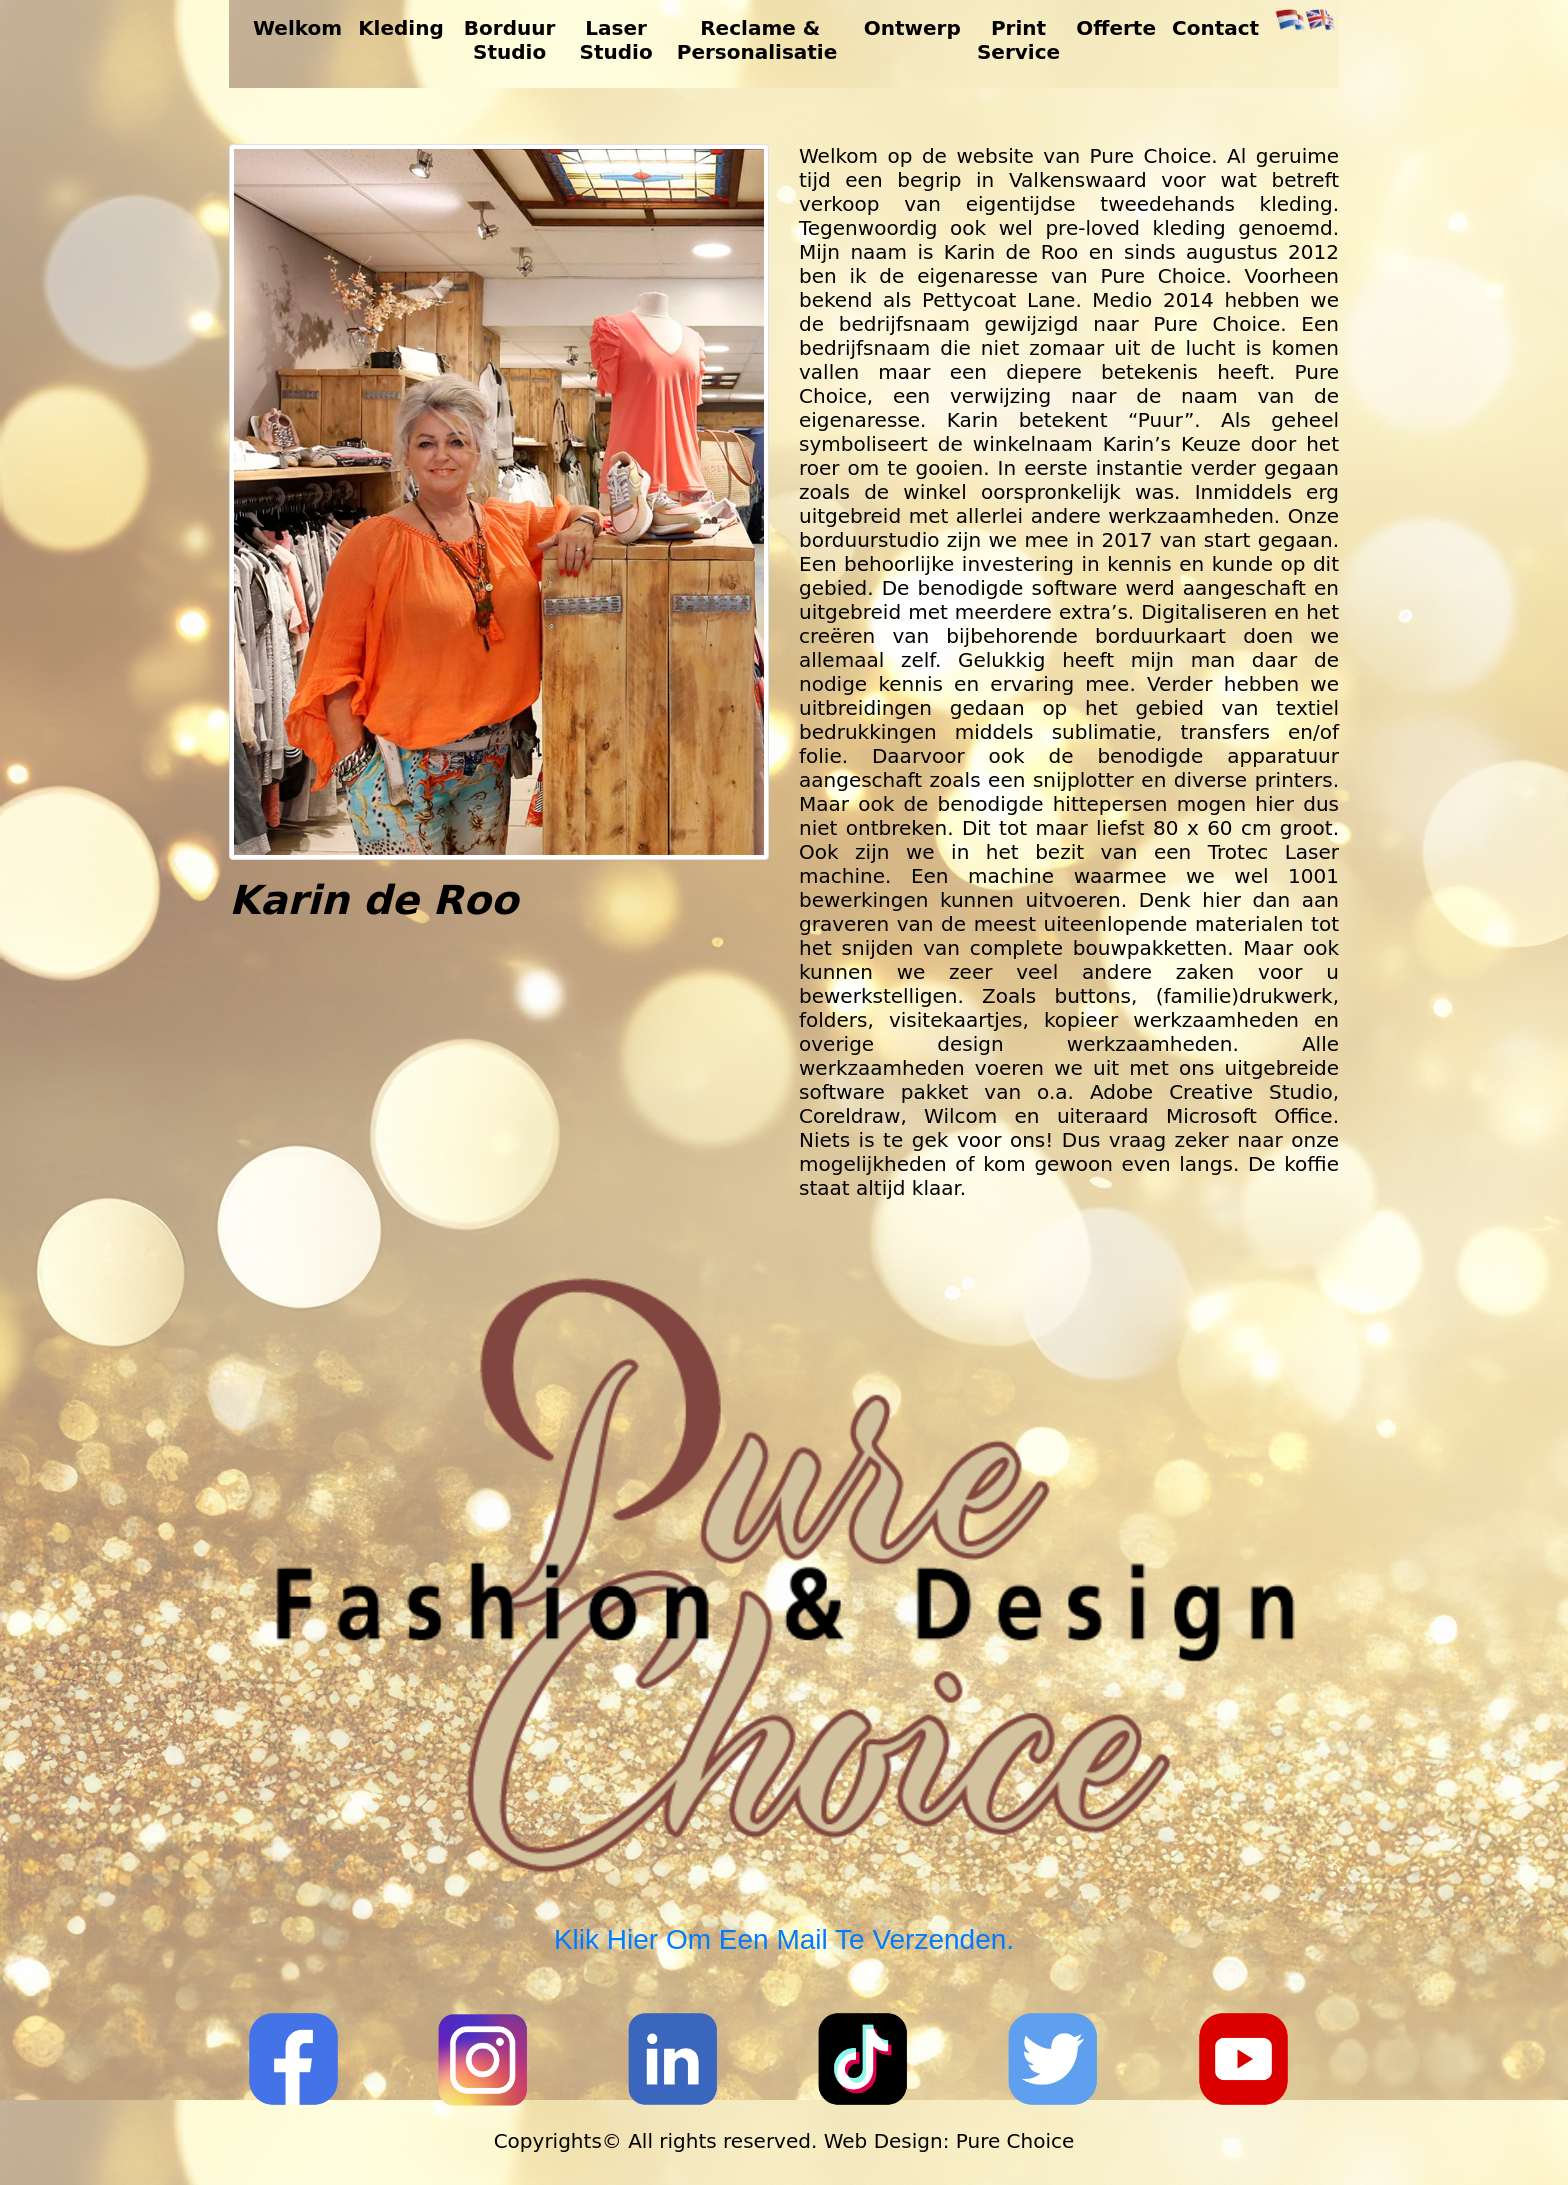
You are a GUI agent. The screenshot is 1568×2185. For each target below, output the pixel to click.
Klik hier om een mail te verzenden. (784, 1939)
